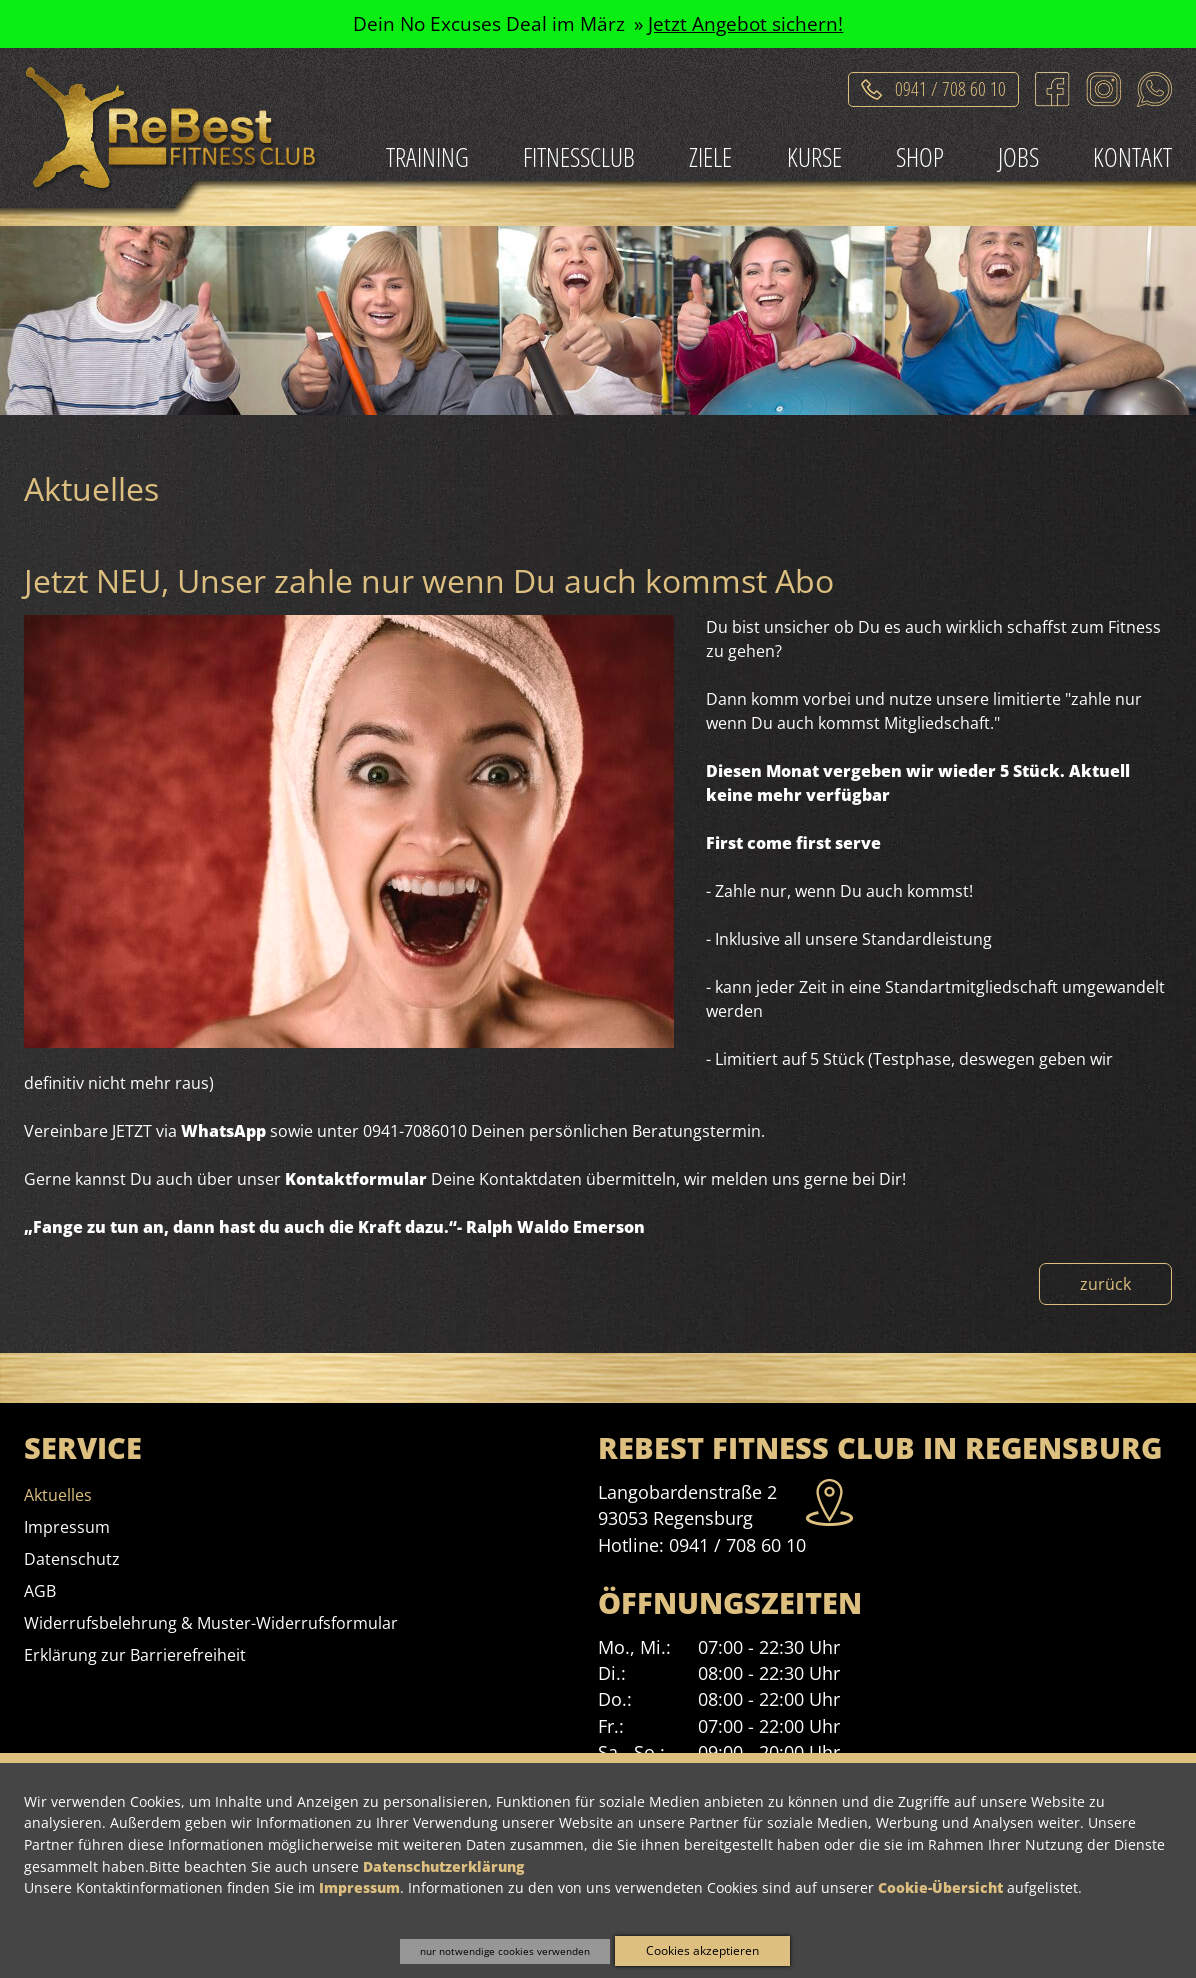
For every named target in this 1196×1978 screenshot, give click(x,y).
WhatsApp (223, 1131)
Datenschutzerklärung (443, 1866)
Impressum (359, 1887)
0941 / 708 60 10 (737, 1545)
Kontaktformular (356, 1179)
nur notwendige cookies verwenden (505, 1951)
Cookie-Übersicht (940, 1887)
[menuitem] (427, 158)
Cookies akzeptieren (702, 1950)
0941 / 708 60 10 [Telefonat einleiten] (950, 85)
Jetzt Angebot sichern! (745, 23)
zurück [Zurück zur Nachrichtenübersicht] (1105, 1284)
